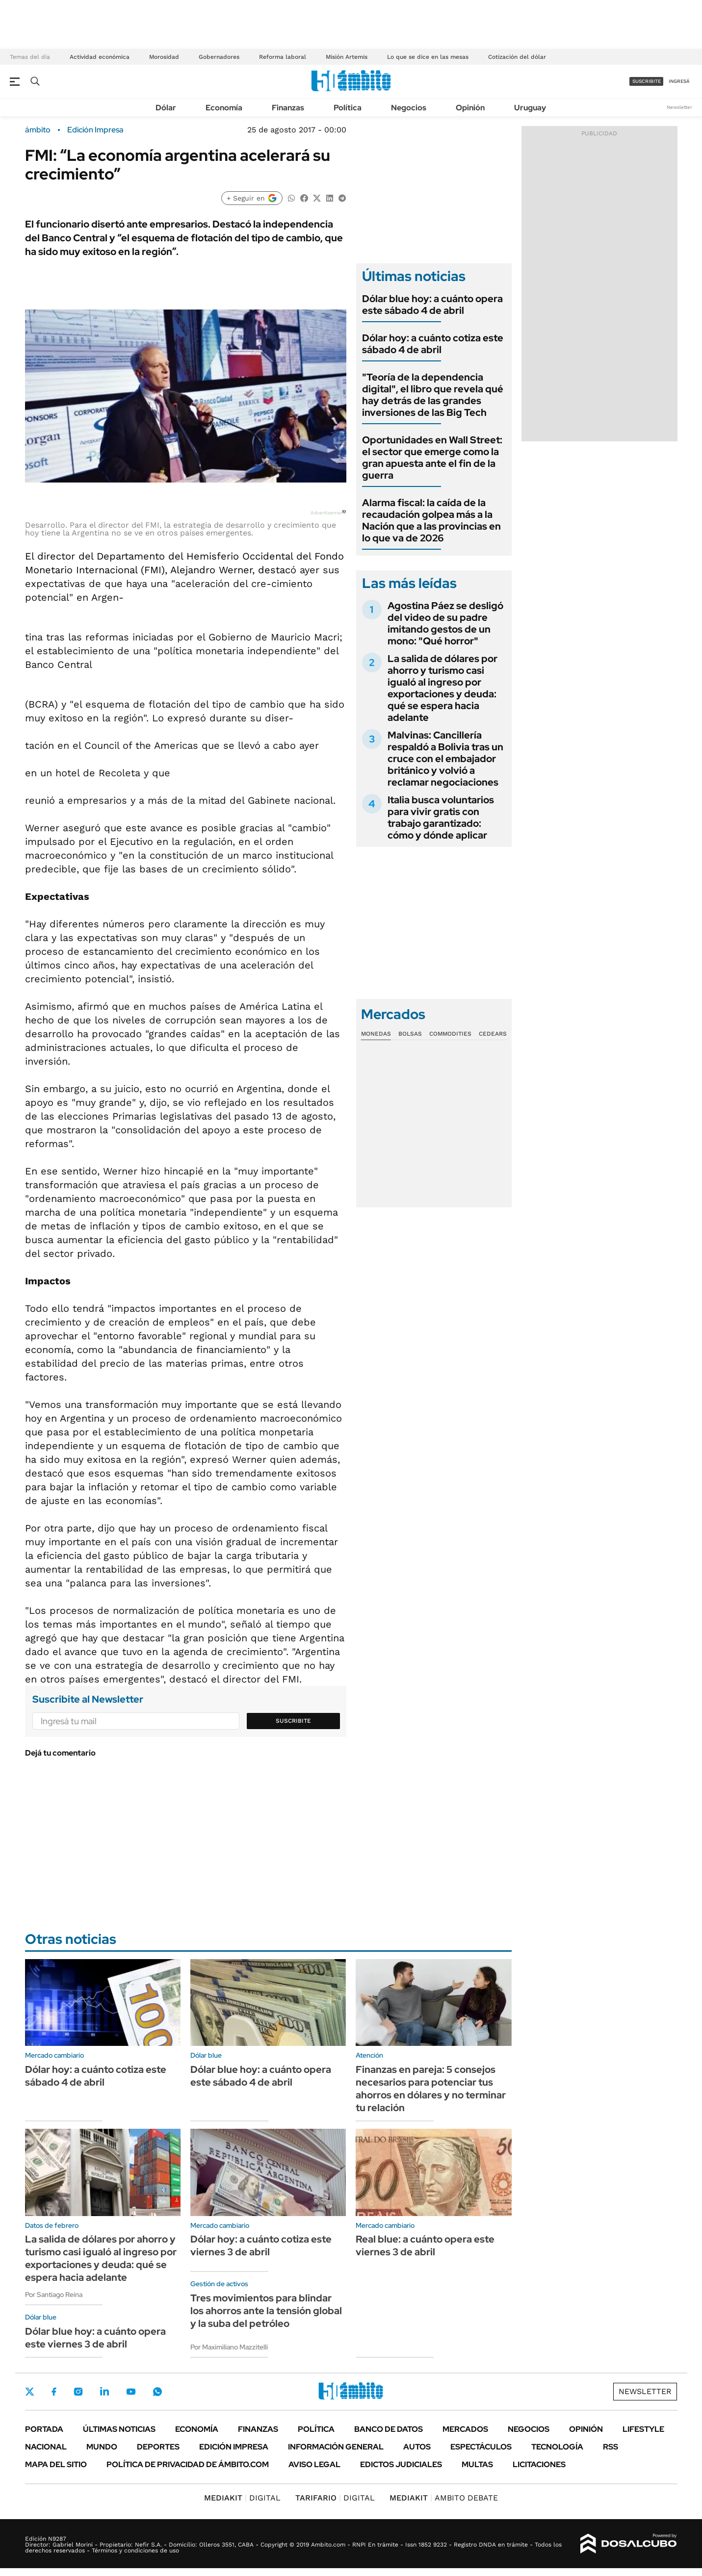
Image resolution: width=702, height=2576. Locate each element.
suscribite (646, 81)
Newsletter (679, 107)
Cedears (493, 1033)
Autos (417, 2447)
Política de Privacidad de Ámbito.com (187, 2464)
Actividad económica (100, 56)
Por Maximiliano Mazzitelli (229, 2347)
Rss (610, 2447)
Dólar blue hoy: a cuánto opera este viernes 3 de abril (95, 2337)
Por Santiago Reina (53, 2294)
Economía (224, 107)
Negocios (408, 107)
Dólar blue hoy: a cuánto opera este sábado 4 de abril (432, 304)
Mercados (465, 2429)
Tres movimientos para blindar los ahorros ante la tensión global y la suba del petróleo (266, 2311)
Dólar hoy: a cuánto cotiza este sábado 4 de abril (432, 344)
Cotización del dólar (517, 56)
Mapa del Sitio (56, 2464)
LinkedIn (104, 2391)
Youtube (131, 2392)
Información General (336, 2447)
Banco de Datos (388, 2429)
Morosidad (164, 56)
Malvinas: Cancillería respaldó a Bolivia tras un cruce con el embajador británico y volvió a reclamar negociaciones (445, 759)
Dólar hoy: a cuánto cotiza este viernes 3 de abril (261, 2245)
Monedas (376, 1033)
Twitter (30, 2392)
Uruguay (530, 107)
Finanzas (288, 107)
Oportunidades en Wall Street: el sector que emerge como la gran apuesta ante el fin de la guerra (432, 458)
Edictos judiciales (401, 2464)
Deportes (158, 2447)
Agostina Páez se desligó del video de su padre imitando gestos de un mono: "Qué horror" (445, 623)
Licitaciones (539, 2464)
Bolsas (410, 1033)
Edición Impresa (233, 2447)
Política (348, 107)
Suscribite (293, 1720)
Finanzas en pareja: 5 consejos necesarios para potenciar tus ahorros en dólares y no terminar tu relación (431, 2088)
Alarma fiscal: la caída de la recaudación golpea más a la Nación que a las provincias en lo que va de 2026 (431, 520)
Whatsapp (157, 2391)
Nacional (46, 2447)
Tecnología (557, 2447)
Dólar (166, 107)
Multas (477, 2464)
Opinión (470, 107)
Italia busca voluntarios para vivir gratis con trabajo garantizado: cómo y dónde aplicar (441, 817)
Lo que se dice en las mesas (427, 56)
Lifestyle (643, 2429)
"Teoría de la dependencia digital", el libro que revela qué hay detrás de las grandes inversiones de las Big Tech (432, 395)
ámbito (38, 130)
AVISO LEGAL (314, 2464)
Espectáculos (481, 2447)
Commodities (450, 1033)
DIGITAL (242, 2497)
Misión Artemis (346, 56)
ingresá (679, 81)
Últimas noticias (119, 2429)
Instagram (78, 2391)
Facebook (54, 2391)
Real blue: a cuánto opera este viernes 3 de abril (425, 2245)
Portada (44, 2429)
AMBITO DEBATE (444, 2497)
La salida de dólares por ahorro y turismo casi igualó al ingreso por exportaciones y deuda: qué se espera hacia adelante (442, 688)
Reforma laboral (282, 56)
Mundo (101, 2447)
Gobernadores (219, 56)
